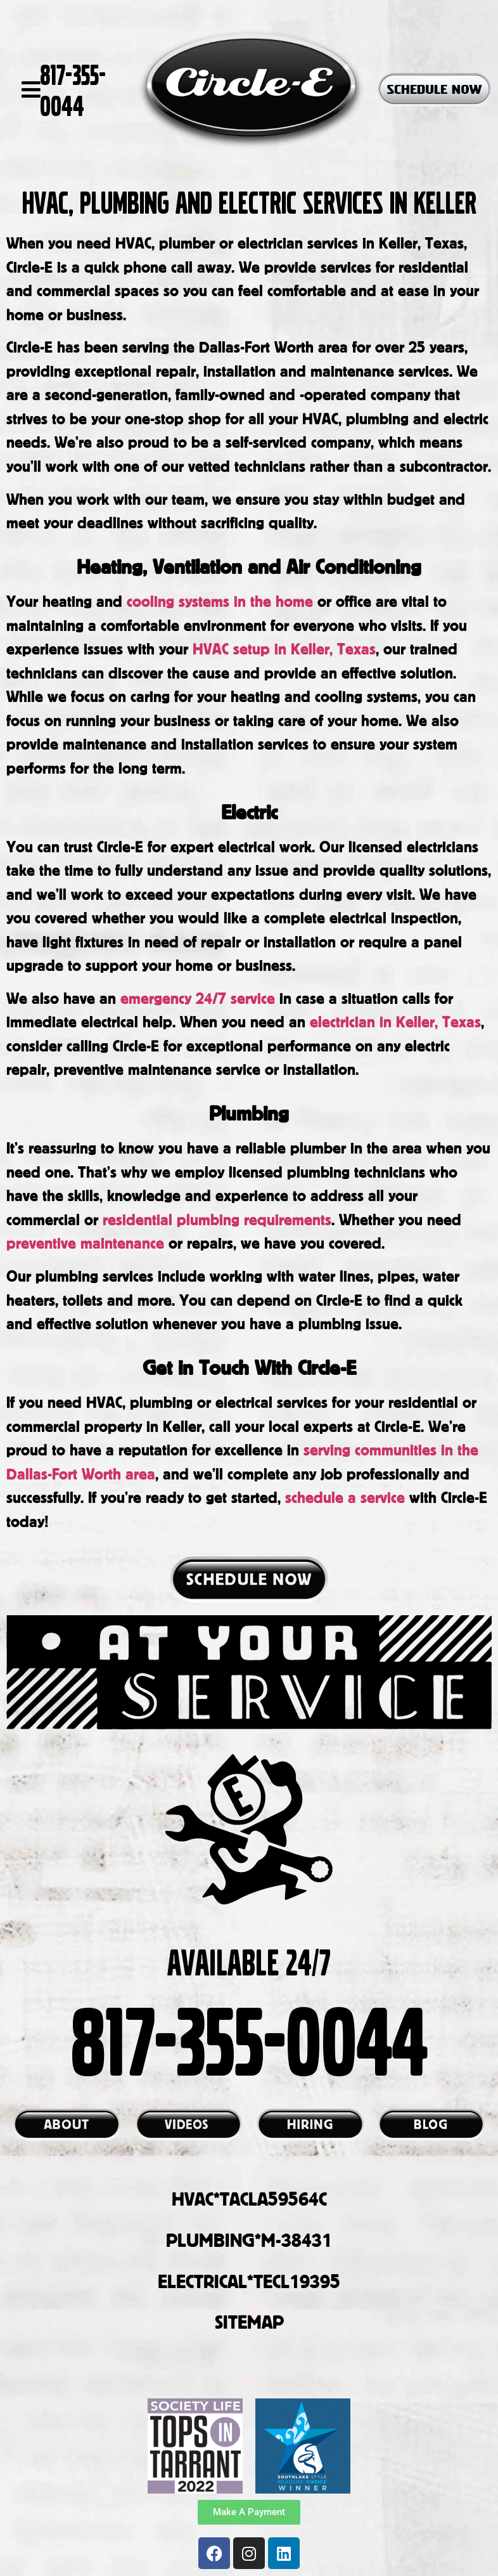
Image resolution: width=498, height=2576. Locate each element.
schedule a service (345, 1497)
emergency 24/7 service (197, 997)
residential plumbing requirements (214, 1219)
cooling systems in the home (217, 600)
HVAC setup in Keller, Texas (284, 648)
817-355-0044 (73, 89)
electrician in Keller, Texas (393, 1021)
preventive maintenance (85, 1242)
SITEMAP (249, 2322)
